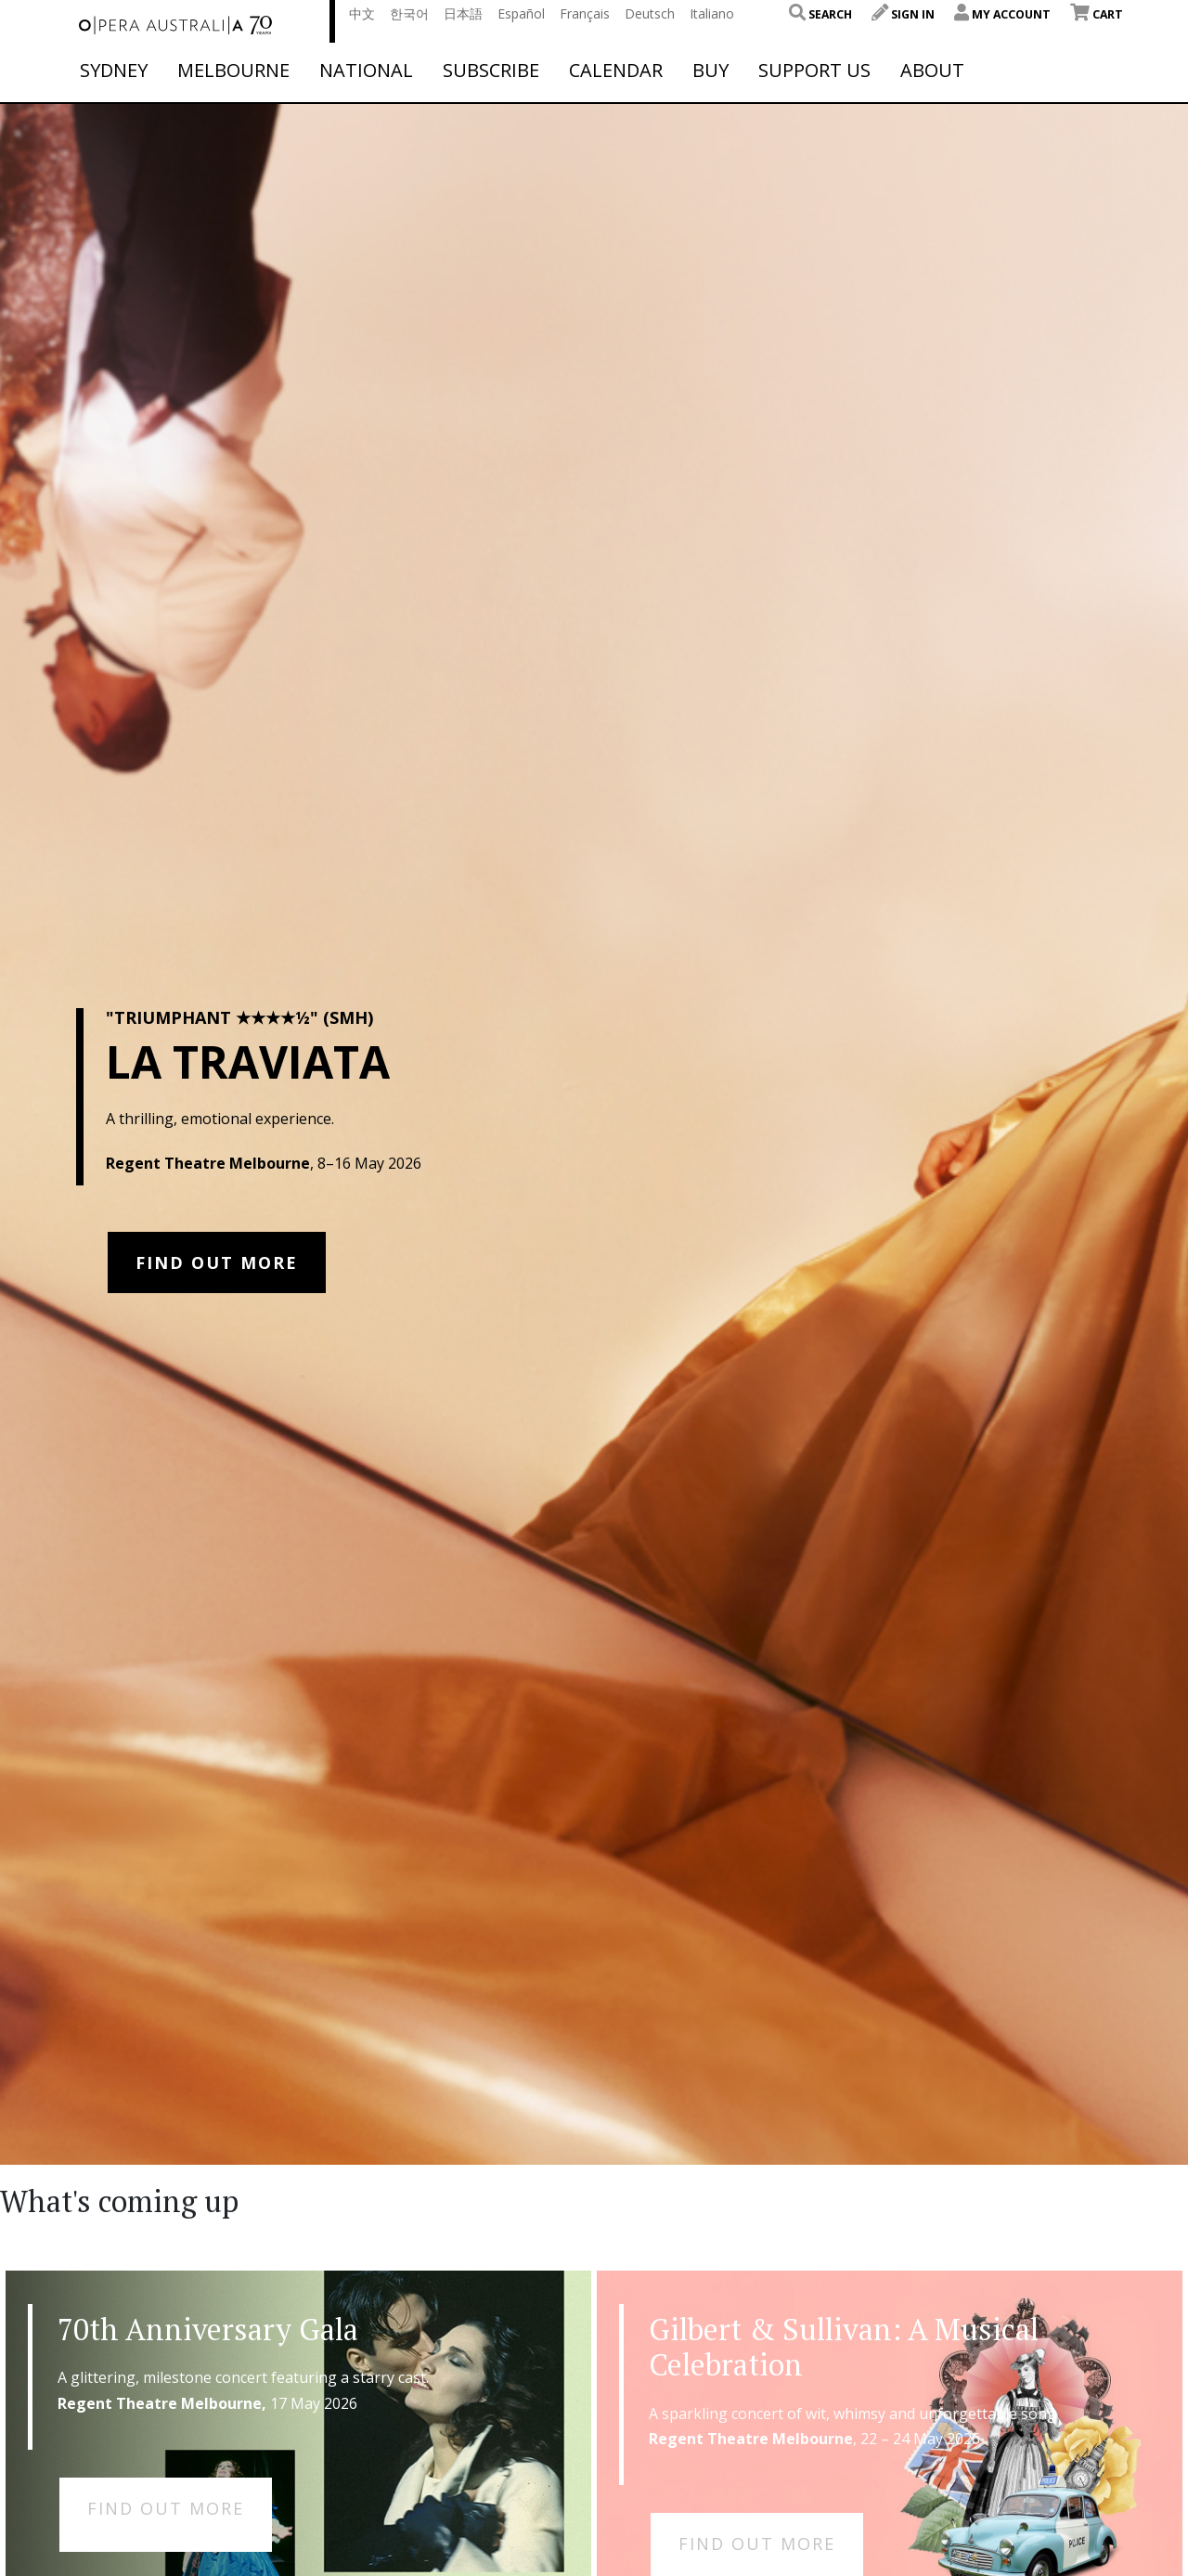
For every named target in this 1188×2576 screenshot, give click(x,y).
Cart (1096, 14)
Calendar (616, 70)
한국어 (409, 13)
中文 (362, 13)
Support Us (814, 70)
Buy (710, 70)
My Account (1002, 14)
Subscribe (491, 70)
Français (585, 13)
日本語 (463, 13)
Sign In (903, 14)
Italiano (712, 13)
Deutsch (650, 13)
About (932, 70)
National (366, 70)
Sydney (114, 70)
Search (820, 14)
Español (521, 13)
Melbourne (233, 70)
